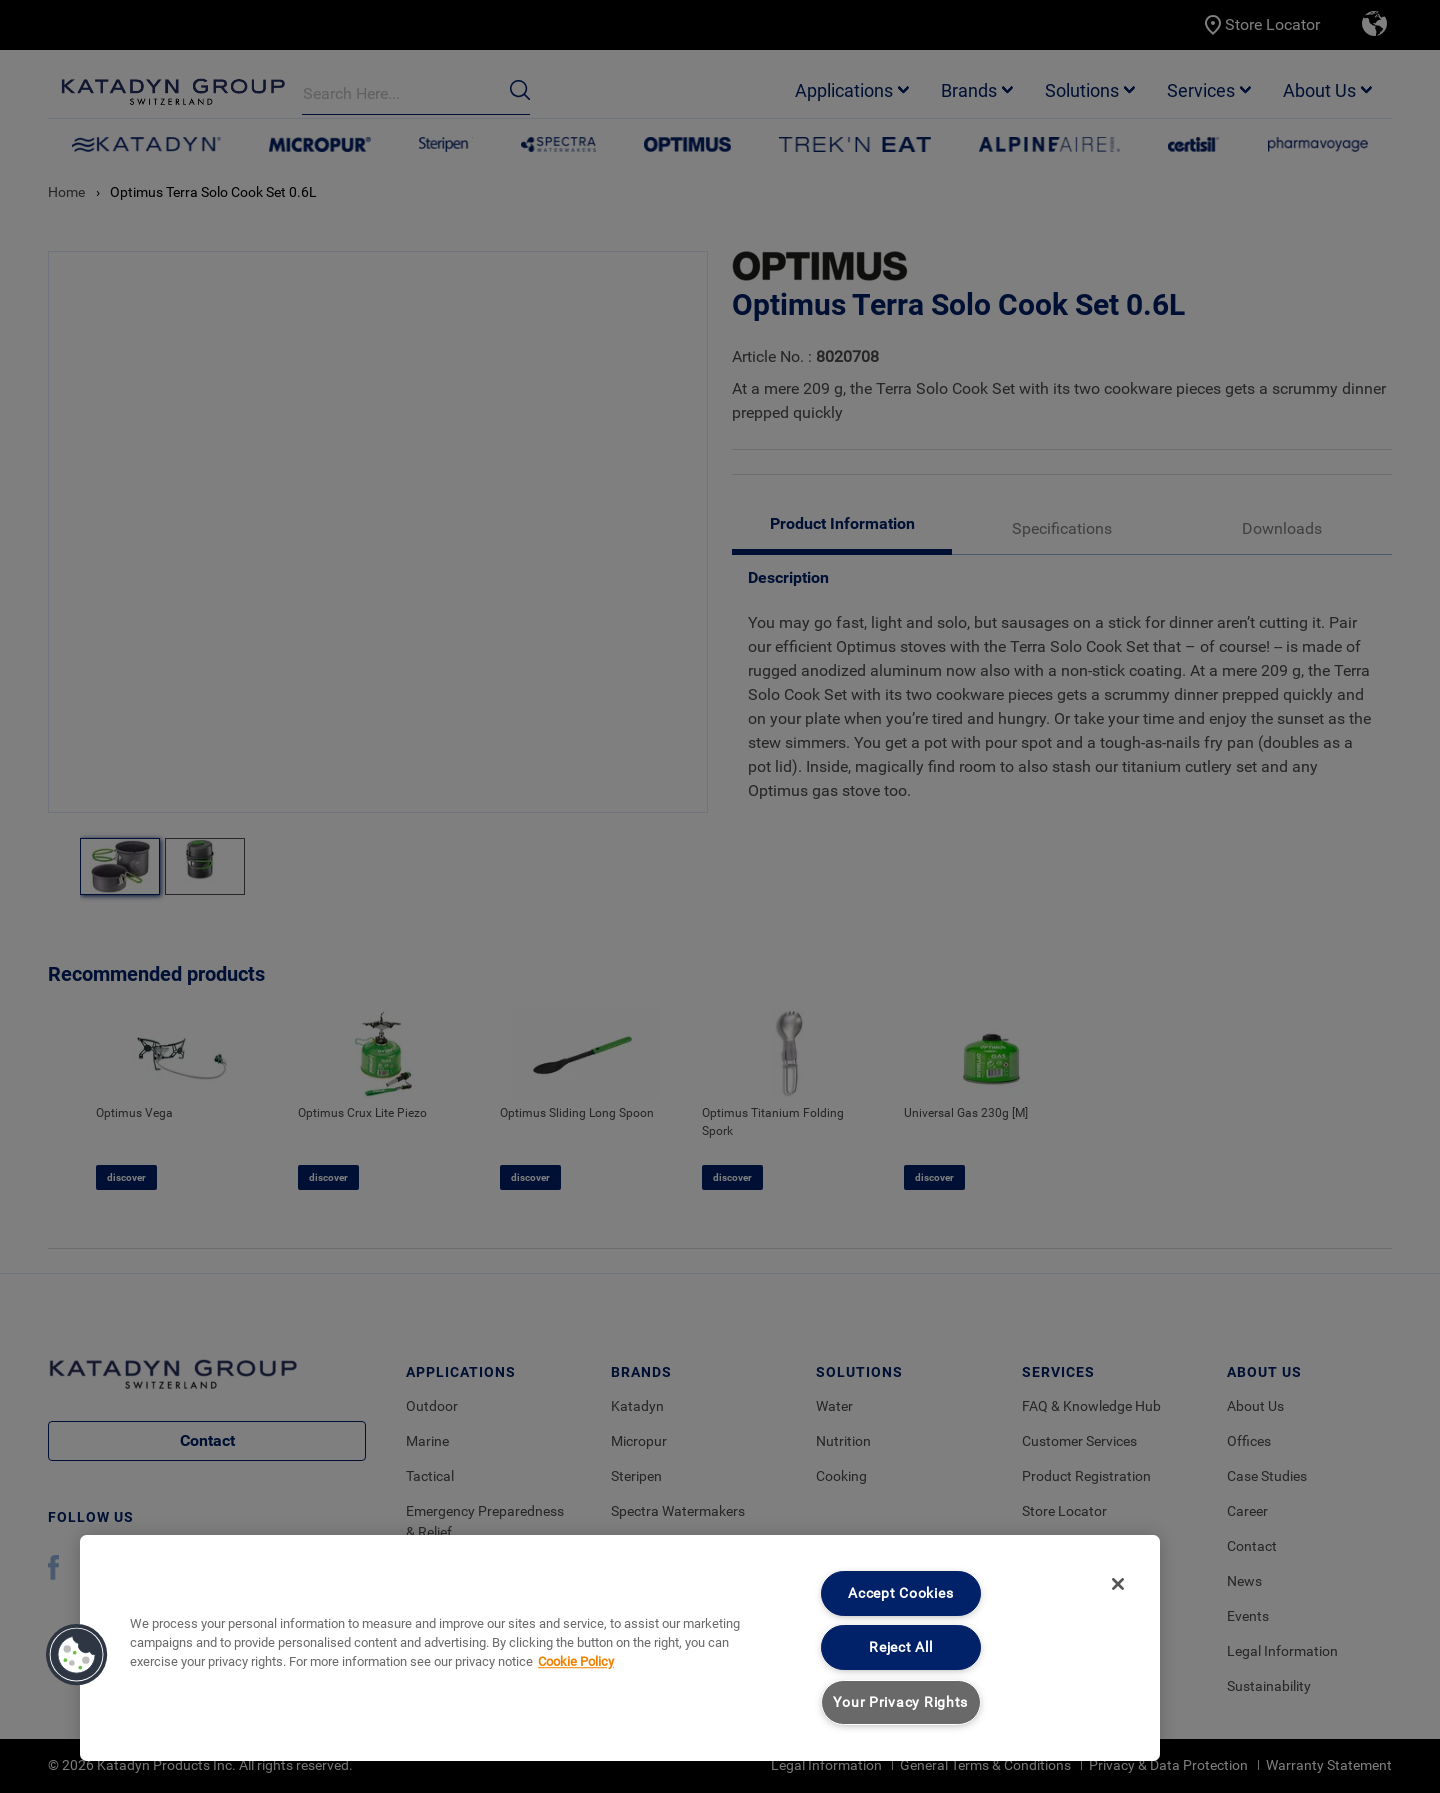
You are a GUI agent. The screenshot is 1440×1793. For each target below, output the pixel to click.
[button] (77, 1655)
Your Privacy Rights (900, 1702)
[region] (620, 1648)
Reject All (900, 1647)
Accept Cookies (900, 1593)
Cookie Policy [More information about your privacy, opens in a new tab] (576, 1661)
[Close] (1118, 1584)
